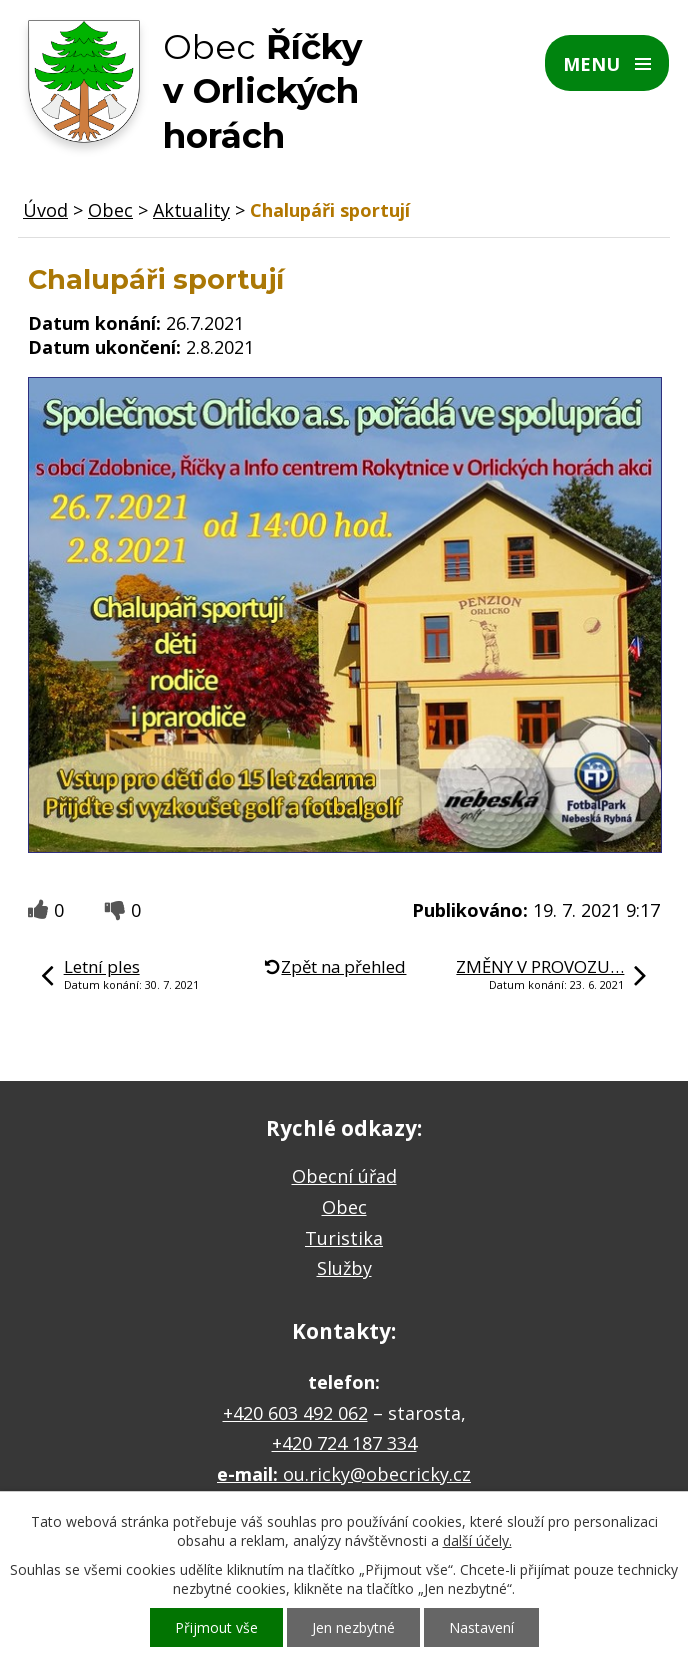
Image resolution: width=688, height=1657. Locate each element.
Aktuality (191, 210)
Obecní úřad (344, 1176)
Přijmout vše (216, 1627)
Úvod (45, 210)
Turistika (344, 1238)
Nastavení (481, 1627)
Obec (110, 210)
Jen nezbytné (353, 1627)
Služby (344, 1268)
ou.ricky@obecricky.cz (377, 1474)
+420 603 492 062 (295, 1413)
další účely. (477, 1540)
